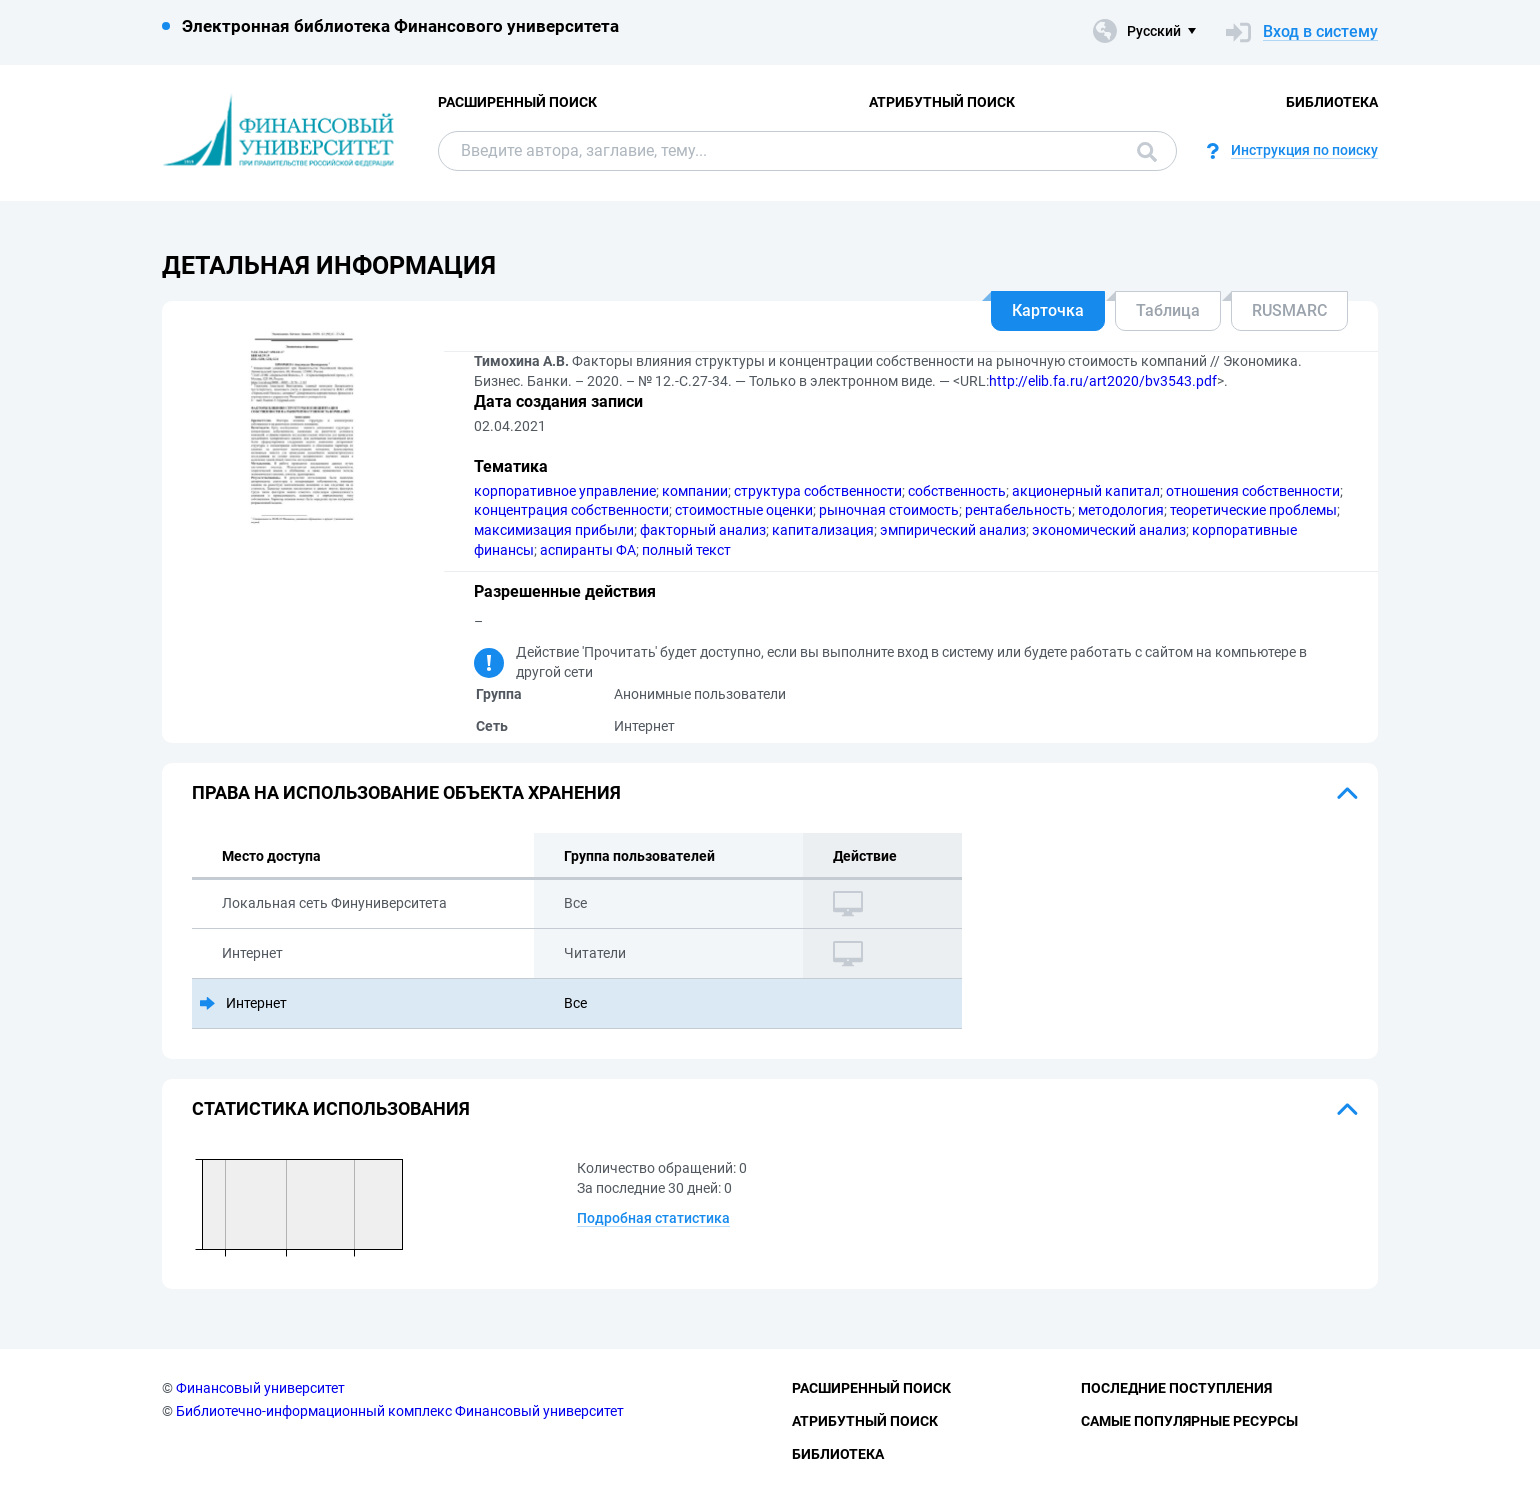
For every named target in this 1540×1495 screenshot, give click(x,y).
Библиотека (1332, 102)
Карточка (1048, 310)
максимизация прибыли (554, 530)
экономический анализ (1109, 530)
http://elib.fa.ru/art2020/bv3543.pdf (1103, 381)
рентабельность (1018, 510)
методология (1121, 510)
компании (695, 491)
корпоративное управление (565, 491)
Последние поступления (1176, 1388)
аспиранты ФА (588, 550)
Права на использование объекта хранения (406, 792)
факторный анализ (703, 530)
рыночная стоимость (889, 510)
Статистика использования (331, 1108)
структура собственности (818, 491)
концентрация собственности (571, 510)
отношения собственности (1253, 491)
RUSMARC (1289, 310)
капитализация (823, 530)
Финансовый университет (260, 1388)
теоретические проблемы (1253, 510)
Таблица (1168, 310)
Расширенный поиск (517, 102)
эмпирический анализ (953, 530)
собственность (957, 491)
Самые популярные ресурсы (1189, 1421)
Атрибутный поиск (942, 102)
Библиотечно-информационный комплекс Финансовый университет (400, 1411)
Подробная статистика (653, 1218)
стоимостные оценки (744, 510)
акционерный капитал (1086, 491)
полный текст (686, 550)
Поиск (1147, 152)
